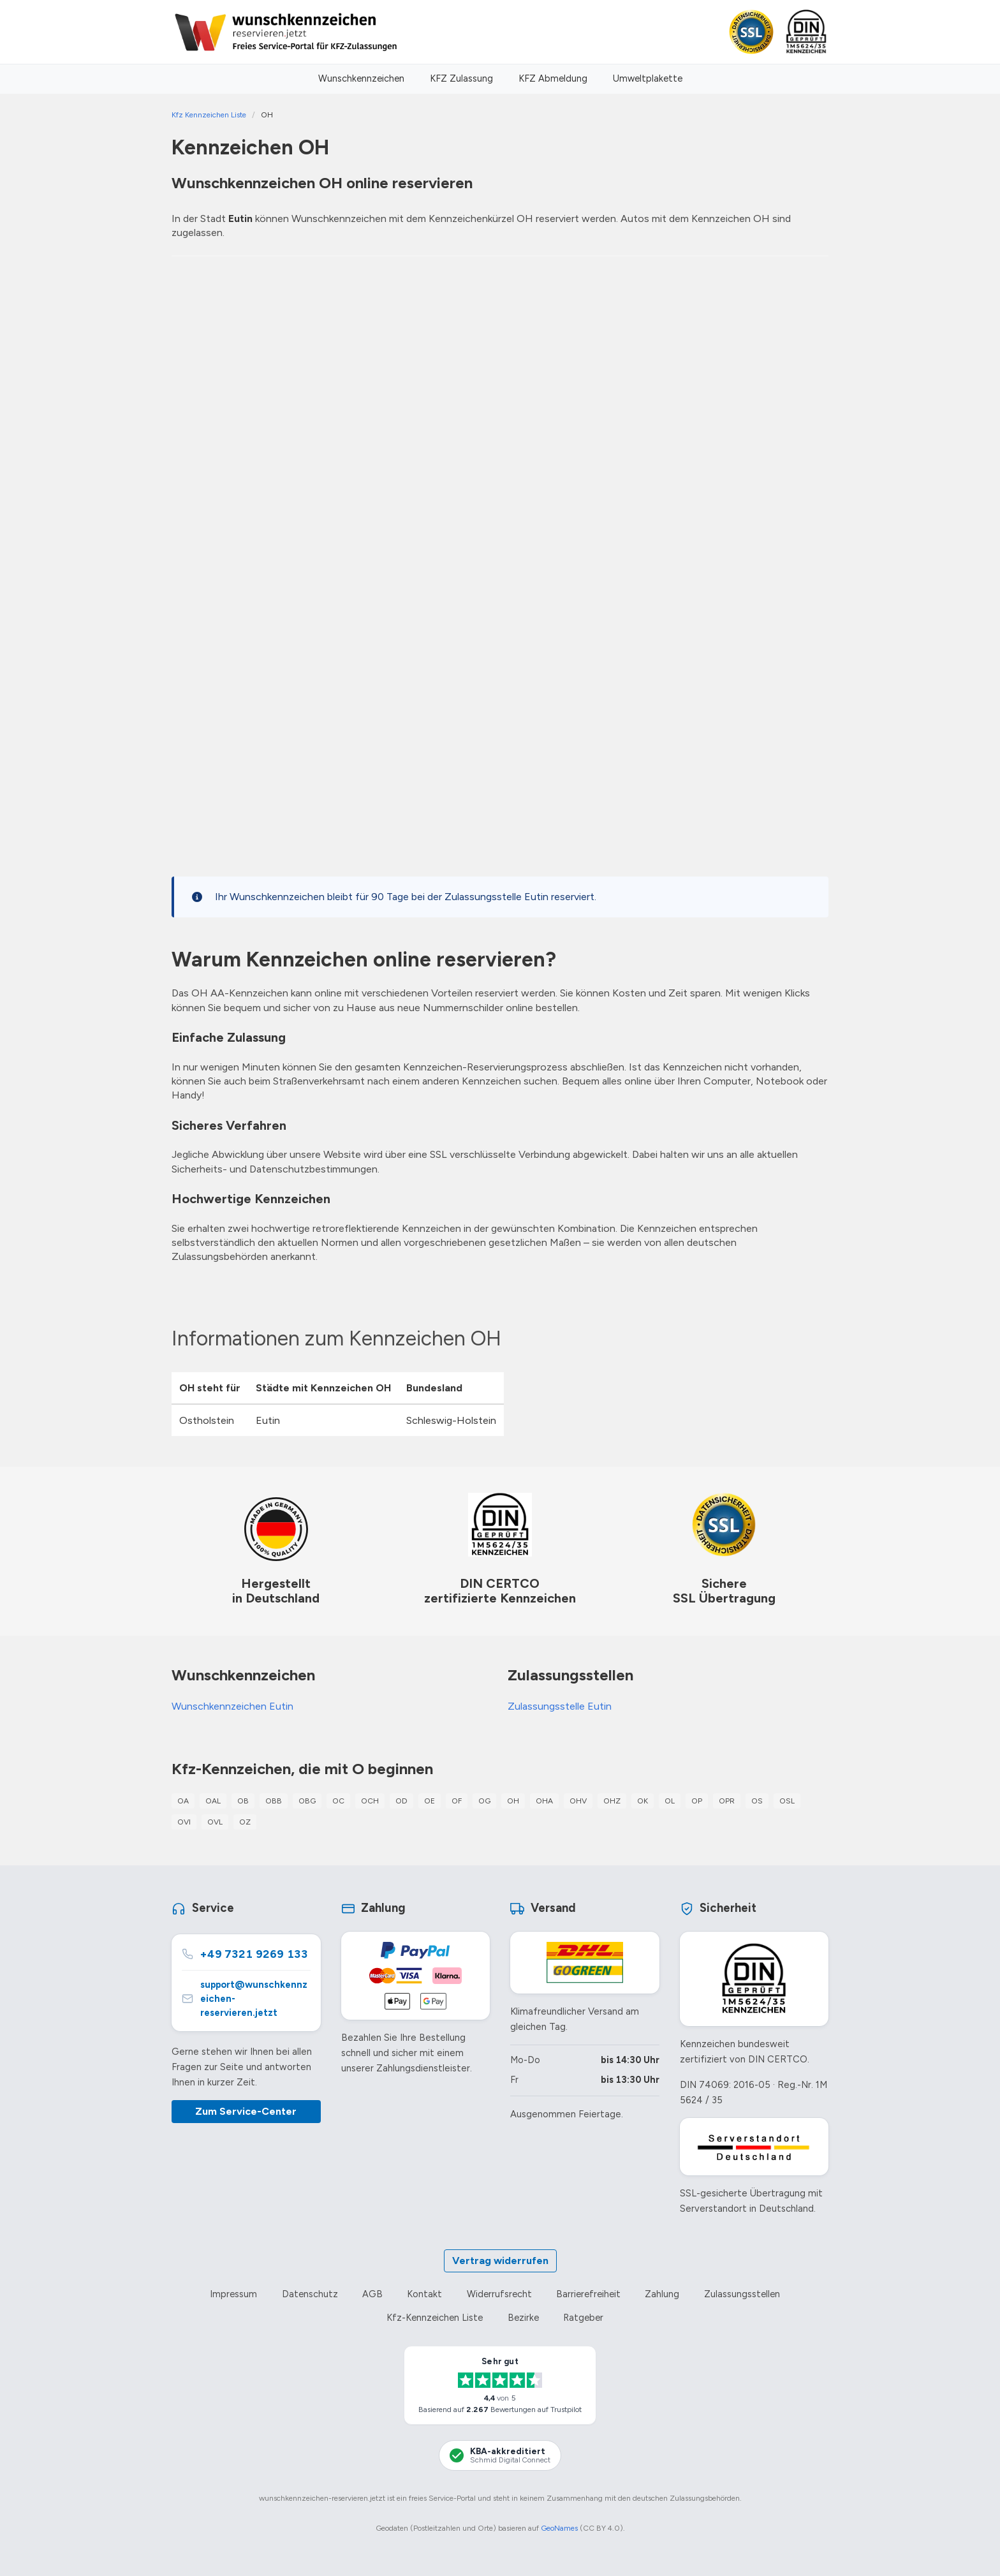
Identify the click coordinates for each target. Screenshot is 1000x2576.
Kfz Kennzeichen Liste (209, 114)
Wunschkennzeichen (361, 78)
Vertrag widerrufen (500, 2260)
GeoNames (559, 2528)
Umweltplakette (647, 78)
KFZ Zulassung (461, 78)
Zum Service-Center (246, 2111)
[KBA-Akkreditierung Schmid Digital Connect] (500, 2455)
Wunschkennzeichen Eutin (232, 1706)
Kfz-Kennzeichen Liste (434, 2317)
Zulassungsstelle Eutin (560, 1706)
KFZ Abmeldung (552, 78)
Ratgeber (583, 2317)
